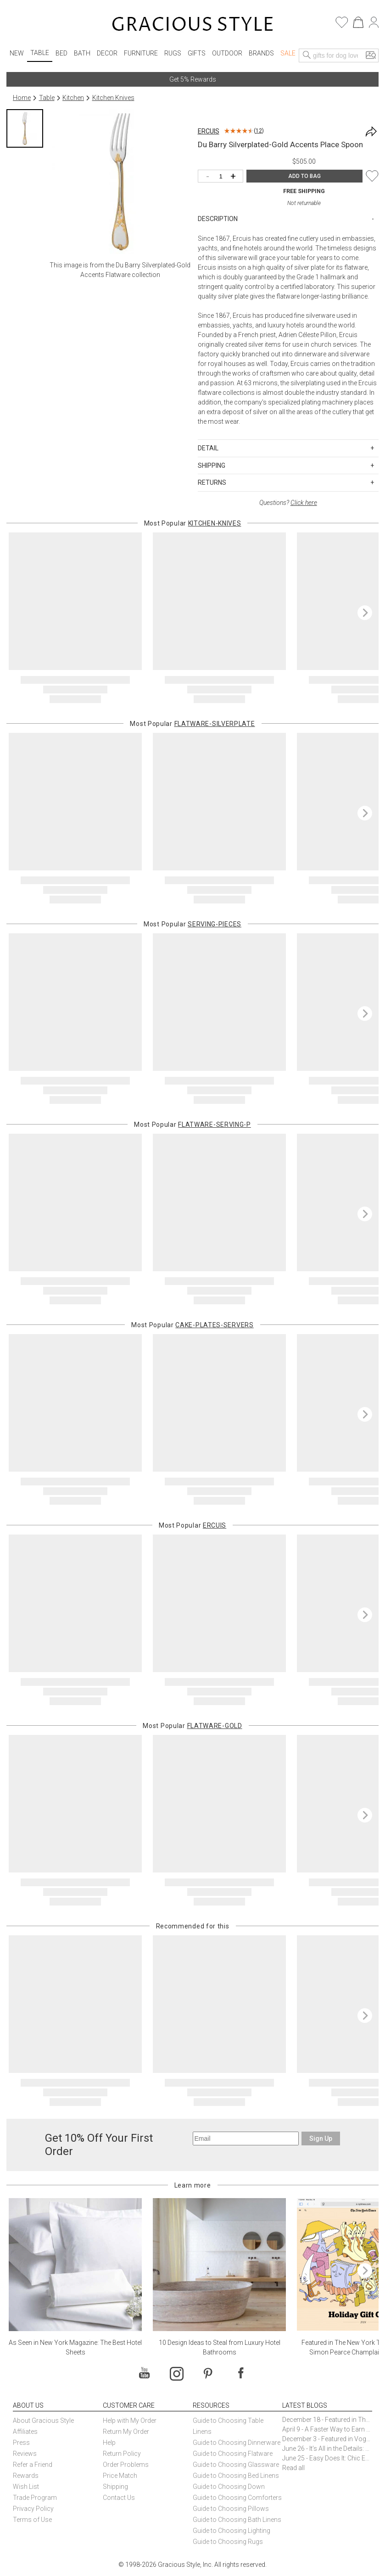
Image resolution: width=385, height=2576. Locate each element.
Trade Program (35, 2497)
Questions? (288, 502)
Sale (288, 53)
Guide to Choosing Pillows (231, 2508)
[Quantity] (222, 176)
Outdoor (227, 53)
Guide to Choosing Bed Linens (236, 2475)
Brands (261, 53)
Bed (61, 53)
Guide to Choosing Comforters (237, 2497)
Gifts (197, 53)
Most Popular (192, 523)
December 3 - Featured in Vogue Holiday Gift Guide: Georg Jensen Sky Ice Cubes (327, 2439)
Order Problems (126, 2464)
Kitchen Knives (113, 97)
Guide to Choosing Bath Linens (237, 2519)
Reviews (25, 2453)
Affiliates (25, 2431)
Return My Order (126, 2431)
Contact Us (119, 2497)
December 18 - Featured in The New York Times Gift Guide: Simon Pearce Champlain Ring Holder (327, 2419)
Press (21, 2442)
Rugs (172, 53)
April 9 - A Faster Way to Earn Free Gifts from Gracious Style (327, 2429)
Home (22, 97)
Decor (107, 53)
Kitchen (73, 97)
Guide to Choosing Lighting (232, 2530)
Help (109, 2442)
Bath (82, 53)
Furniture (141, 53)
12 (259, 130)
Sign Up (320, 2138)
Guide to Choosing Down (229, 2486)
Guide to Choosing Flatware (233, 2453)
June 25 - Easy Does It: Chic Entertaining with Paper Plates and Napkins (327, 2458)
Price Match (120, 2475)
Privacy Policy (33, 2508)
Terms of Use (32, 2519)
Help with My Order (129, 2420)
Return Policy (122, 2453)
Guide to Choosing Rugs (228, 2541)
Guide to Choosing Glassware (236, 2464)
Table (39, 52)
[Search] (307, 55)
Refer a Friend (32, 2464)
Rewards (26, 2475)
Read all (293, 2467)
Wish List (26, 2486)
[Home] (192, 25)
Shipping (115, 2486)
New (17, 53)
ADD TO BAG (304, 176)
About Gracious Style (43, 2420)
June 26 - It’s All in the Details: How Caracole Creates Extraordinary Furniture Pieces (327, 2448)
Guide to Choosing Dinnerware (236, 2442)
